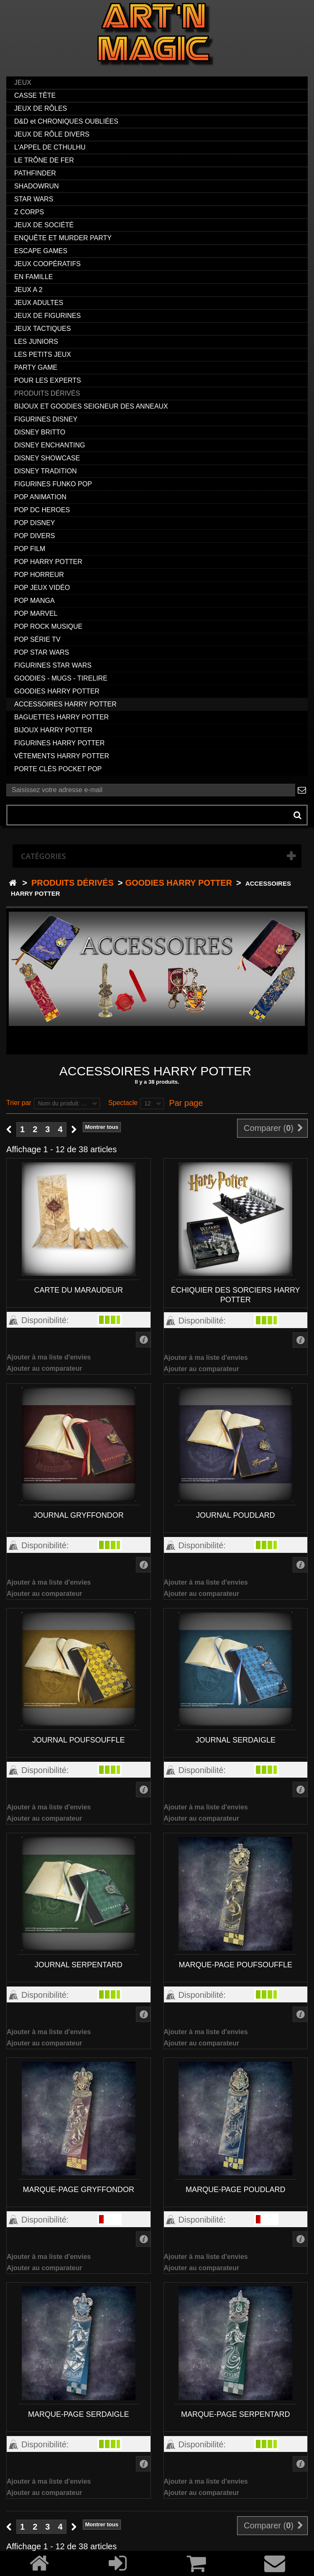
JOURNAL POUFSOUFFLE (78, 1740)
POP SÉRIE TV (37, 639)
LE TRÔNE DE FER (44, 160)
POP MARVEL (35, 613)
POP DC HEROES (42, 509)
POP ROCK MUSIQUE (48, 626)
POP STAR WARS (41, 652)
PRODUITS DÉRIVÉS (47, 393)
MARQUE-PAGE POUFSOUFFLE (235, 1965)
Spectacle (123, 1102)
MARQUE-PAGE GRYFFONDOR (78, 2189)
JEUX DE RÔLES (40, 108)
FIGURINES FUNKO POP (53, 484)
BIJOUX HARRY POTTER (53, 730)
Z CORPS (29, 212)
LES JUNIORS (36, 341)
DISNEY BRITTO (39, 432)
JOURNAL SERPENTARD (79, 1965)
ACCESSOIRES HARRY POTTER (65, 704)
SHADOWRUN (36, 186)
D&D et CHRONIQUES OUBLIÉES (66, 121)
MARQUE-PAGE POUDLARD (236, 2189)
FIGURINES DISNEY (45, 419)
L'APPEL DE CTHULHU (50, 147)
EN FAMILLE (33, 276)
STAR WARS (33, 199)
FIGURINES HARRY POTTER (59, 743)
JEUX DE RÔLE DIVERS (51, 134)
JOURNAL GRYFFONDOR (78, 1515)
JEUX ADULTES (38, 302)
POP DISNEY (34, 522)
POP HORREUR (39, 574)
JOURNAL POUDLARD (235, 1515)
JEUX (22, 82)
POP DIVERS (34, 535)
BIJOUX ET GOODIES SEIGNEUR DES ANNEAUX (91, 406)
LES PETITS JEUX (42, 354)
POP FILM (29, 548)
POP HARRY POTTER (48, 561)
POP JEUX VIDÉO (42, 587)
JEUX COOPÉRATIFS (47, 263)
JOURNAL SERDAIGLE (236, 1740)
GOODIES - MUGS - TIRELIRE (60, 678)
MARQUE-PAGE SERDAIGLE (78, 2414)
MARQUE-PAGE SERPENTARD (235, 2414)
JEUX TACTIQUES (42, 328)
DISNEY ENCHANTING (49, 445)
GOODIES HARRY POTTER (57, 691)
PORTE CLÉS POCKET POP (58, 768)
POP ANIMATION (40, 496)
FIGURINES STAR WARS (53, 665)
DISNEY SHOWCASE (47, 458)
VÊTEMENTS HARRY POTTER (61, 756)
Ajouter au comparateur (44, 1368)
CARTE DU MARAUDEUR (78, 1290)
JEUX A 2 (28, 289)
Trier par (18, 1102)
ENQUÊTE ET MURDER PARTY (63, 237)
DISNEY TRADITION (45, 471)
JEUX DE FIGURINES (47, 315)
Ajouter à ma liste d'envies (49, 1357)
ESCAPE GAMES (40, 250)
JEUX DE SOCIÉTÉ (44, 225)
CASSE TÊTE (35, 95)
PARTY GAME (35, 367)
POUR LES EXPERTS (47, 380)
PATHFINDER (35, 173)
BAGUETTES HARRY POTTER (61, 717)
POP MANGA (34, 600)
